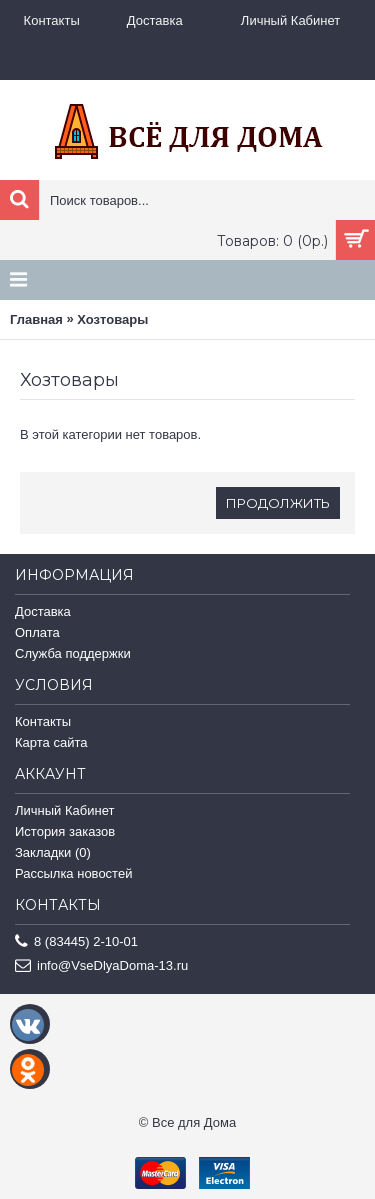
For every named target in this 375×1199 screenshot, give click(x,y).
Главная (36, 319)
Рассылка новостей (73, 873)
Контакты (43, 721)
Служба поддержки (73, 653)
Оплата (37, 632)
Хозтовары (112, 319)
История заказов (65, 831)
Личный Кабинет (64, 810)
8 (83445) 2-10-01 (76, 942)
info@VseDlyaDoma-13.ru (101, 966)
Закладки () (53, 852)
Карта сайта (51, 742)
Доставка (43, 611)
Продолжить (278, 503)
